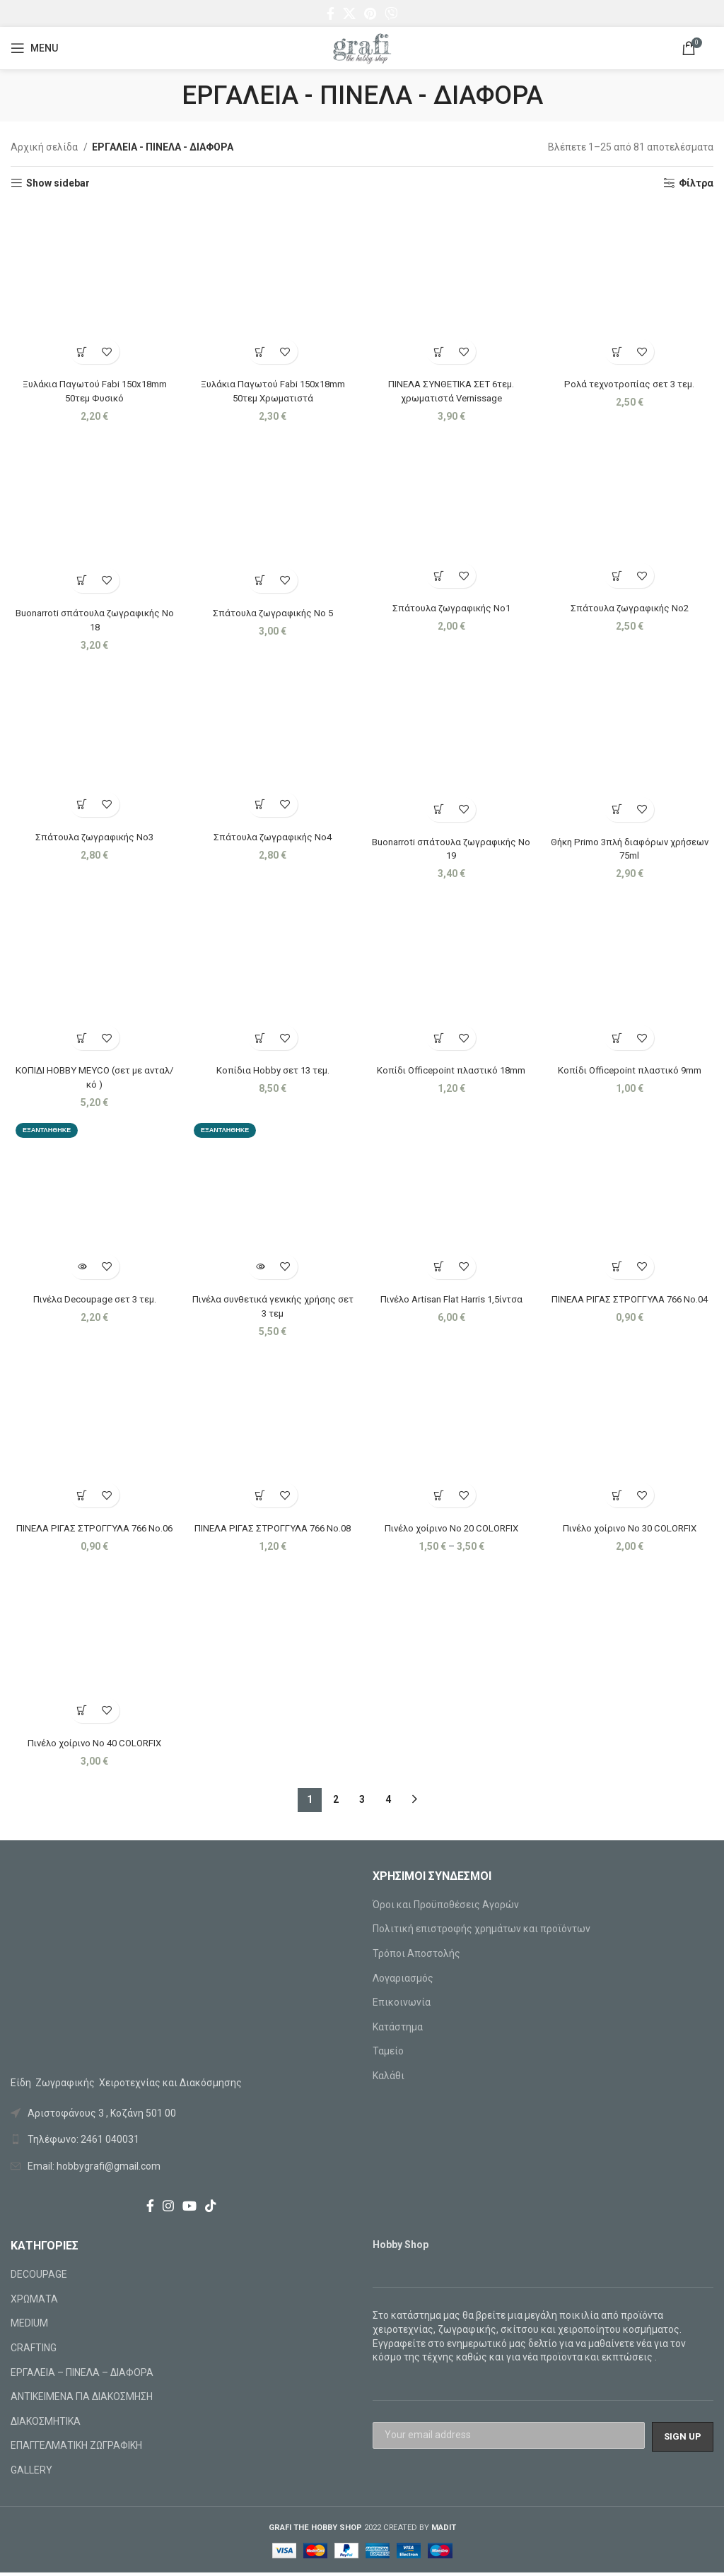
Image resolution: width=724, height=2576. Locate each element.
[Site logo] (362, 47)
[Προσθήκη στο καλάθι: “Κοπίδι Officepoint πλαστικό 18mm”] (439, 1037)
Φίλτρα (696, 183)
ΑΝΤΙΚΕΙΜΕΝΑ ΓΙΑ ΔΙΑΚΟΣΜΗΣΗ (82, 2400)
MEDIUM (29, 2326)
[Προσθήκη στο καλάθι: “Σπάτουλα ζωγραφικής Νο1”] (439, 573)
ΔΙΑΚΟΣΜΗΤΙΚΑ (46, 2424)
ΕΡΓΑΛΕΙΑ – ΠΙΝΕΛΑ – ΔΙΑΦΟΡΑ (82, 2375)
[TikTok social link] (211, 2208)
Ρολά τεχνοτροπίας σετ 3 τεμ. (631, 381)
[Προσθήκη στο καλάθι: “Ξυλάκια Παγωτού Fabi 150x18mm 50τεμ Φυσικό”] (81, 348)
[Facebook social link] (330, 13)
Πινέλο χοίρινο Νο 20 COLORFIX (451, 1530)
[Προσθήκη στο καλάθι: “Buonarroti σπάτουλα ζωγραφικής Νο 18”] (81, 578)
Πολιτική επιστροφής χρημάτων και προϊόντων (481, 1932)
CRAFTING (34, 2350)
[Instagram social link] (168, 2208)
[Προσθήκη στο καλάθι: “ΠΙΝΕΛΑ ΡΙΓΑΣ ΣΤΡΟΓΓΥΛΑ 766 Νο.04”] (618, 1267)
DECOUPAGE (39, 2277)
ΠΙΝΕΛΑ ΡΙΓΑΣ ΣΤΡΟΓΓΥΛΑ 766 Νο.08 (272, 1530)
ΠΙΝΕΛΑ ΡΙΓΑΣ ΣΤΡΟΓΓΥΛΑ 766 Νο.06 (93, 1530)
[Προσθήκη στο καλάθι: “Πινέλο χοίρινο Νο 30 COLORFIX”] (618, 1497)
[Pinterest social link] (370, 13)
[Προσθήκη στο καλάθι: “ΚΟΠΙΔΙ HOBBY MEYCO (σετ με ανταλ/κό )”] (81, 1037)
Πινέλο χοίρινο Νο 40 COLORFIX (93, 1745)
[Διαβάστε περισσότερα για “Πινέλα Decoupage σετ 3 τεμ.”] (81, 1267)
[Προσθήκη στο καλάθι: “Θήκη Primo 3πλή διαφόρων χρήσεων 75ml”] (618, 808)
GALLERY (31, 2472)
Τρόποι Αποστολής (416, 1956)
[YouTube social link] (189, 2208)
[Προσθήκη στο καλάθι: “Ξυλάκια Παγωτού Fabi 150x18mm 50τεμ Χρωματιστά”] (259, 348)
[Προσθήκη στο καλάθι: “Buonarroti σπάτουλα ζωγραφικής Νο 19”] (439, 808)
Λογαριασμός (403, 1981)
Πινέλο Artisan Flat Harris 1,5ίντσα (451, 1299)
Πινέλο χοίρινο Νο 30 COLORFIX (630, 1530)
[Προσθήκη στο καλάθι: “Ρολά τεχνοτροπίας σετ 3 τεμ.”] (618, 348)
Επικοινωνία (402, 2005)
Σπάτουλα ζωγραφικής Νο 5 (273, 610)
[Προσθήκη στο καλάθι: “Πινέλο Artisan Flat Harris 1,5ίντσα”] (439, 1267)
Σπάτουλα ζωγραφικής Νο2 (631, 606)
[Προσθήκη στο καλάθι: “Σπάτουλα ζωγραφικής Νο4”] (259, 803)
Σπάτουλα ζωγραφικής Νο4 (272, 836)
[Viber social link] (391, 13)
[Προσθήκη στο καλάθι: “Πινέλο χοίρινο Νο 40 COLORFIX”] (81, 1713)
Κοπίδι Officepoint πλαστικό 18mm (451, 1070)
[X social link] (349, 13)
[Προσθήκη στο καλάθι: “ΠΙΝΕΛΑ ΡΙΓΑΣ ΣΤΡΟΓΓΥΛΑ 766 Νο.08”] (259, 1497)
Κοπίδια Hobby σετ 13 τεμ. (273, 1070)
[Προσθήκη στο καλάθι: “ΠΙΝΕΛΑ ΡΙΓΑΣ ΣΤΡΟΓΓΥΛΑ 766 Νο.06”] (81, 1497)
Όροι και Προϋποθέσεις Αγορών (446, 1907)
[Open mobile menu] (34, 48)
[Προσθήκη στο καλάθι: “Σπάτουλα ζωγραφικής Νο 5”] (259, 578)
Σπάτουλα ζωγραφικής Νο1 (452, 606)
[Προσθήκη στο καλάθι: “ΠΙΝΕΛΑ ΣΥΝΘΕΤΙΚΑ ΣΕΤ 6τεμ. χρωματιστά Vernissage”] (439, 348)
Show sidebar (58, 183)
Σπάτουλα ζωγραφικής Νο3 (93, 836)
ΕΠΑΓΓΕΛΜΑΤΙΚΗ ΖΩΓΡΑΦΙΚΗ (76, 2448)
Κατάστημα (398, 2029)
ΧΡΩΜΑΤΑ (34, 2301)
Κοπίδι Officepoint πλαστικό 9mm (631, 1070)
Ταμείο (388, 2054)
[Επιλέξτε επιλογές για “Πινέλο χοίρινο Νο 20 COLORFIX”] (439, 1497)
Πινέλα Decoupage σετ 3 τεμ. (93, 1299)
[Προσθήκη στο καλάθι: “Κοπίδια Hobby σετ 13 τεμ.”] (259, 1037)
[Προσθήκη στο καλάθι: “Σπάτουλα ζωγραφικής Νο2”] (618, 573)
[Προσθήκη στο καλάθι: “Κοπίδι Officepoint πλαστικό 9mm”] (618, 1037)
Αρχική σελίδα (45, 147)
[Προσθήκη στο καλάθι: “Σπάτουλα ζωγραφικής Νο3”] (81, 803)
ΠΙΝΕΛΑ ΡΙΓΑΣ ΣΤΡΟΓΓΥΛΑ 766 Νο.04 (631, 1299)
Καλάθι (388, 2078)
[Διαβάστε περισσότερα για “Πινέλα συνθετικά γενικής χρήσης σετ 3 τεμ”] (259, 1267)
